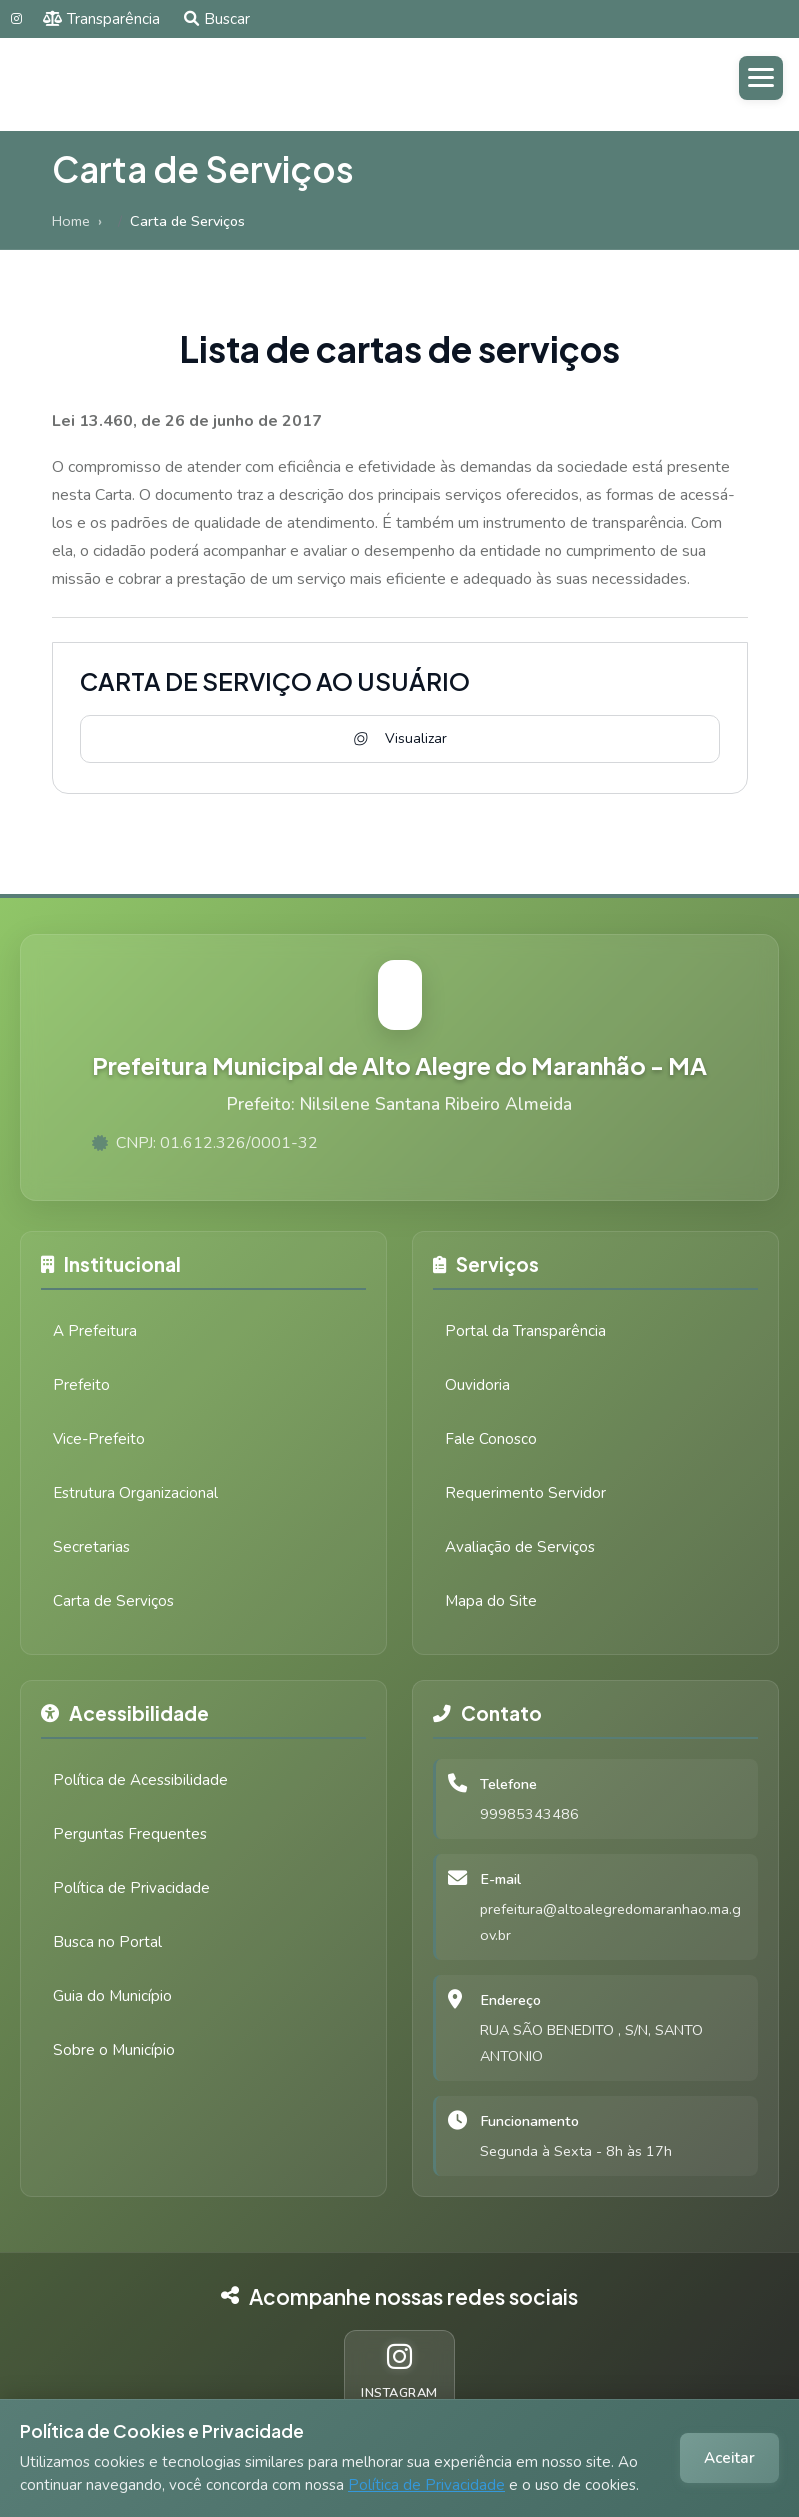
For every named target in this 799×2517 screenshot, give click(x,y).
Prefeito (81, 1385)
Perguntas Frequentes (130, 1834)
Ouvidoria (477, 1385)
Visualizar (398, 738)
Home (71, 221)
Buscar (217, 19)
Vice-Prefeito (99, 1439)
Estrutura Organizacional (135, 1493)
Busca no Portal (107, 1942)
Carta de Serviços (113, 1601)
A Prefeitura (95, 1331)
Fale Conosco (491, 1439)
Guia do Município (112, 1996)
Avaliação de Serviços (520, 1547)
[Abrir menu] (761, 78)
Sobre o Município (114, 2050)
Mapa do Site (491, 1601)
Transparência (101, 19)
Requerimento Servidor (525, 1493)
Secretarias (91, 1547)
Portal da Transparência (525, 1331)
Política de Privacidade (426, 2485)
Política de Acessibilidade (140, 1780)
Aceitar (729, 2458)
